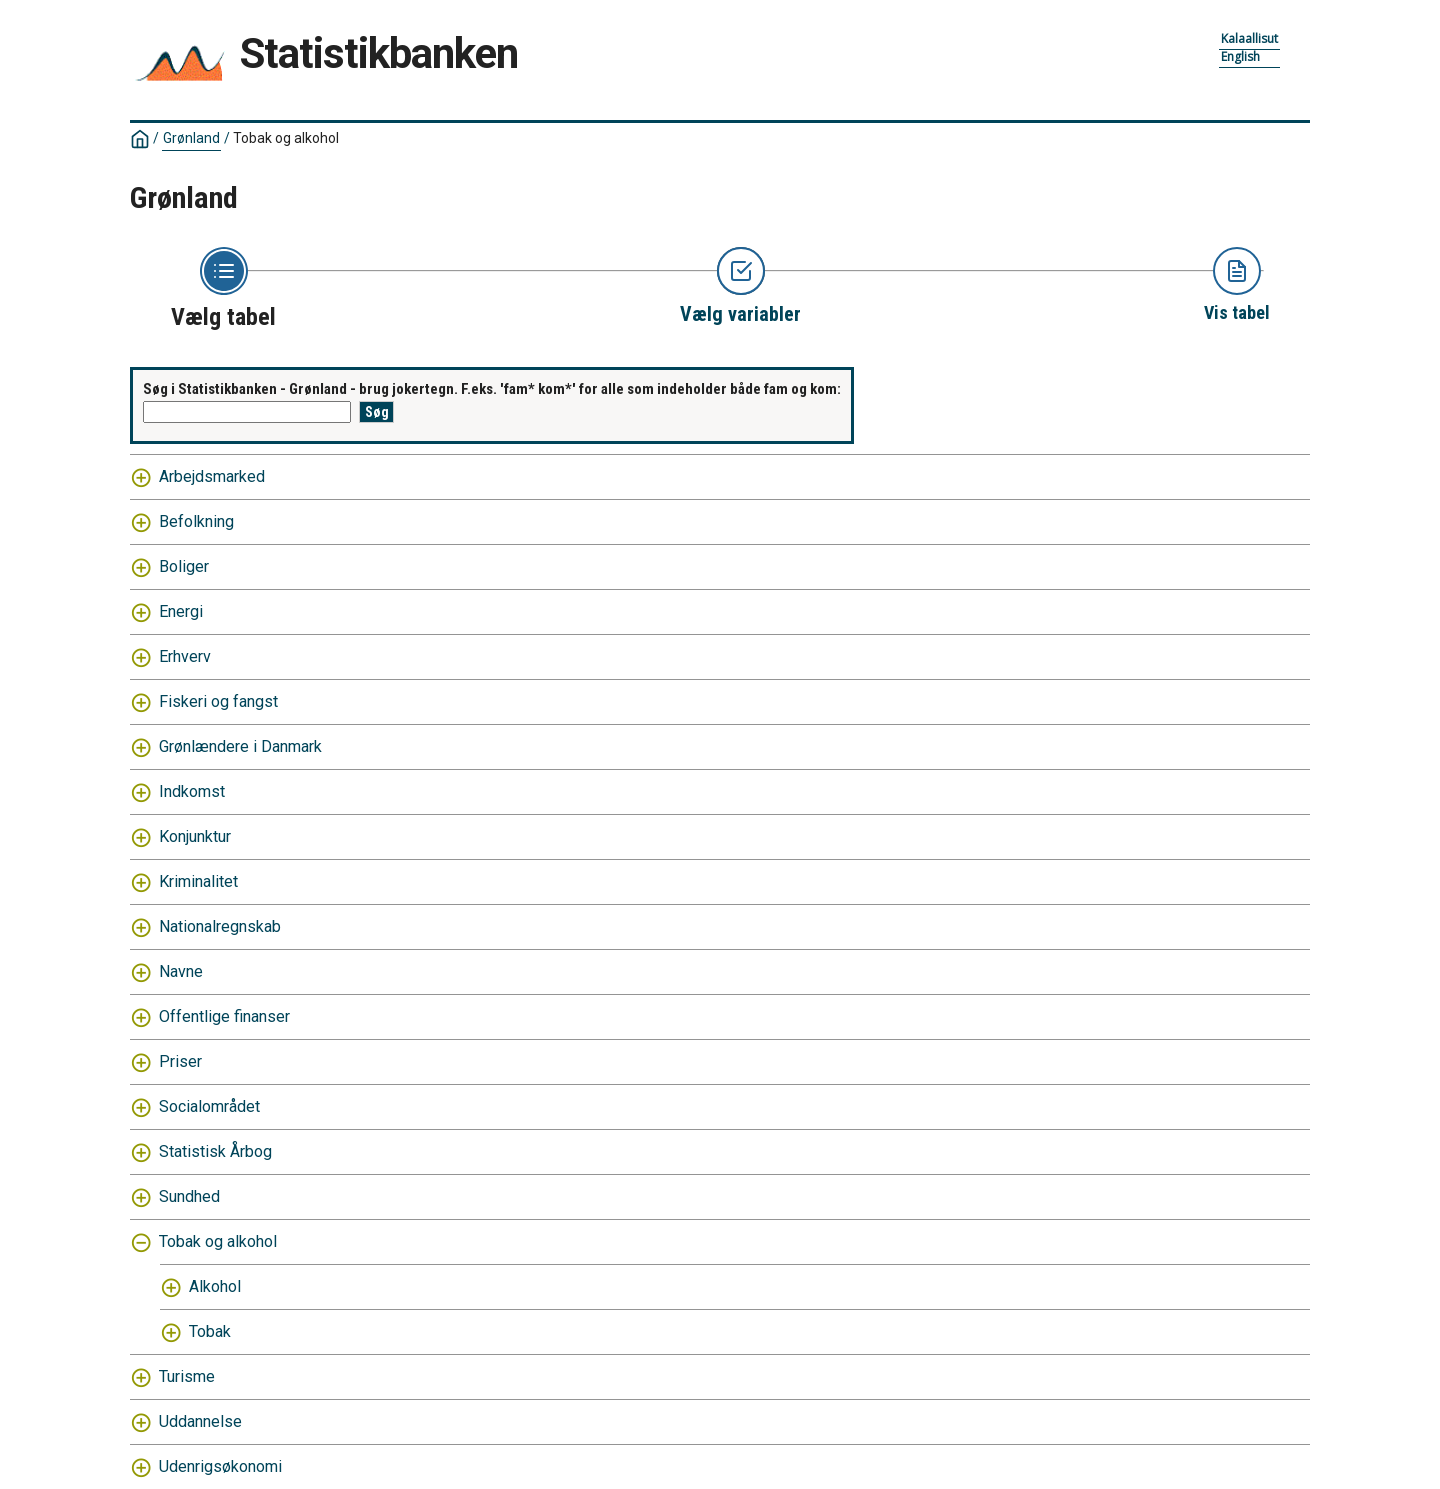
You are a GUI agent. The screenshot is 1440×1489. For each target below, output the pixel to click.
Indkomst (192, 791)
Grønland (191, 138)
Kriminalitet (198, 881)
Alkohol (215, 1286)
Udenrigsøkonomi (220, 1466)
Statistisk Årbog (215, 1151)
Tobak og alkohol (286, 138)
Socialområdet (209, 1106)
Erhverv (185, 656)
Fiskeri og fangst (218, 701)
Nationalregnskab (220, 926)
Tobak (210, 1331)
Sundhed (189, 1196)
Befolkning (196, 521)
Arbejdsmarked (212, 476)
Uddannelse (200, 1421)
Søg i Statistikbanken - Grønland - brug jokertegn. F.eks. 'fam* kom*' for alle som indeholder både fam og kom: (492, 389)
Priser (180, 1061)
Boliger (184, 566)
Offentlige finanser (224, 1016)
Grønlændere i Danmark (240, 746)
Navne (181, 971)
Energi (181, 611)
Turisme (187, 1376)
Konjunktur (195, 836)
